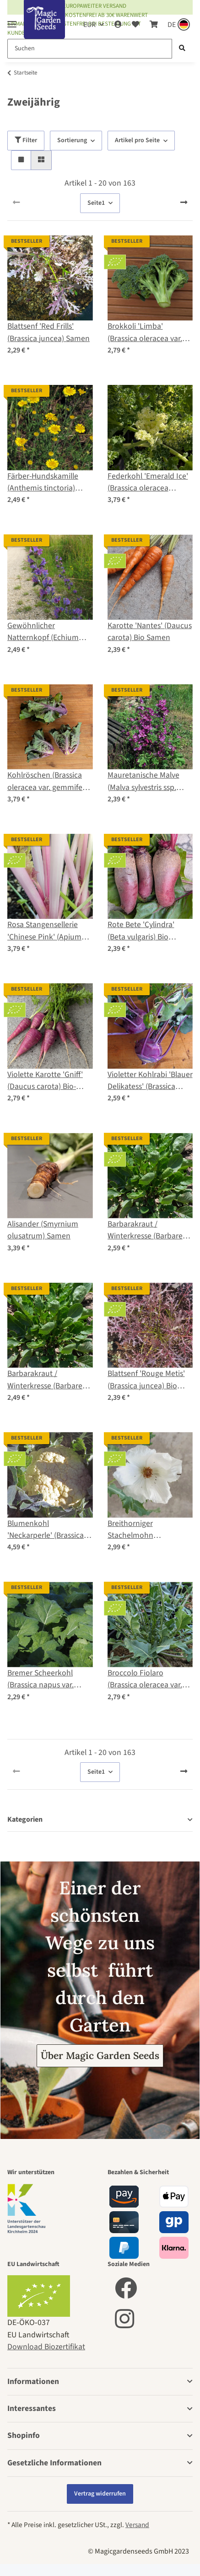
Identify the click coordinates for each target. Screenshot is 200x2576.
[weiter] (184, 203)
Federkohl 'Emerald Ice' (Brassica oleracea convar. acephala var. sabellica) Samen (148, 482)
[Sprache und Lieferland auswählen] (178, 25)
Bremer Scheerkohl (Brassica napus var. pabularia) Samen (40, 1679)
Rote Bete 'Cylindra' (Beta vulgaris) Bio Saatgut (141, 931)
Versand (137, 2525)
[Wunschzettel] (135, 25)
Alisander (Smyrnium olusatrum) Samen (42, 1230)
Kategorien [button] (25, 1819)
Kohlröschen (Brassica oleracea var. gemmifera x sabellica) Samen (48, 781)
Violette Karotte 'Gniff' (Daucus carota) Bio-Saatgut (45, 1081)
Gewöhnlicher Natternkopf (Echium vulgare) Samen (43, 632)
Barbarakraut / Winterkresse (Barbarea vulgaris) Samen (46, 1380)
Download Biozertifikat (46, 2346)
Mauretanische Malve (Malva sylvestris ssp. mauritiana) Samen (143, 781)
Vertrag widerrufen (100, 2493)
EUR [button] (89, 25)
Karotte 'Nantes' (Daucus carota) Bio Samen (150, 631)
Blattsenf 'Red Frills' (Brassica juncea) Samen (48, 332)
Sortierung (72, 140)
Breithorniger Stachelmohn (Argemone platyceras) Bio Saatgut (146, 1530)
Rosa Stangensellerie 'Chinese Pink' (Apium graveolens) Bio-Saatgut (47, 931)
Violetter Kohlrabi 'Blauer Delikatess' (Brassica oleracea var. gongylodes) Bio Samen (150, 1081)
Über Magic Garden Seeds (100, 2055)
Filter (26, 140)
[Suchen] (89, 49)
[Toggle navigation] (11, 20)
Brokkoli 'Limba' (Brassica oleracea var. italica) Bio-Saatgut (145, 332)
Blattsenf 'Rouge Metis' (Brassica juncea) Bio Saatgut (146, 1380)
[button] (118, 25)
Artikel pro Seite (137, 140)
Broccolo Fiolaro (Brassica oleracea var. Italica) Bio (145, 1679)
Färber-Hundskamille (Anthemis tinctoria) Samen (42, 482)
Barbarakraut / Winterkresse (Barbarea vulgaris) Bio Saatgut (147, 1230)
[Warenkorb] (153, 25)
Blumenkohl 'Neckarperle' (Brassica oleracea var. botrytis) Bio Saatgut (45, 1530)
